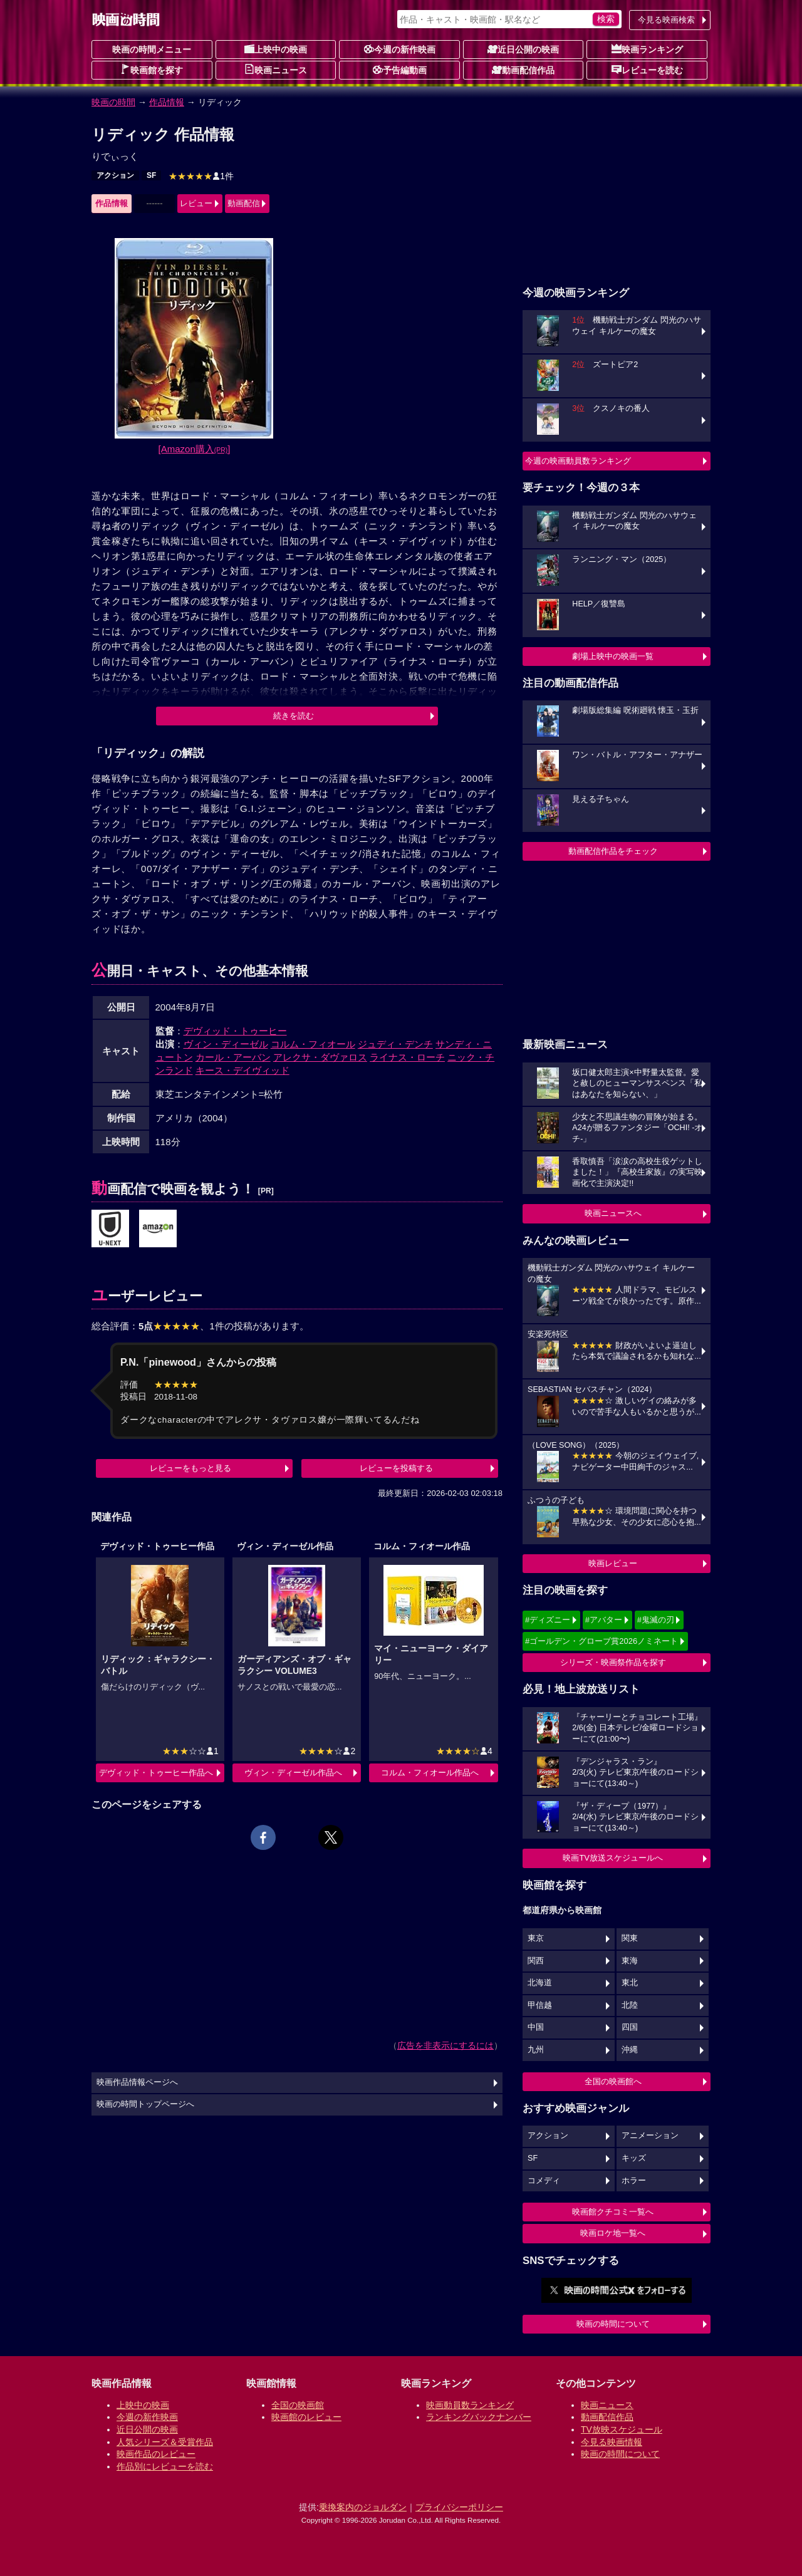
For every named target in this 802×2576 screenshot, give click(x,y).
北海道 (540, 1982)
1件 (201, 176)
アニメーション (650, 2135)
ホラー (634, 2180)
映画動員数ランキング (470, 2405)
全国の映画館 (297, 2405)
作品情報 (166, 102)
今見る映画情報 (611, 2442)
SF (151, 175)
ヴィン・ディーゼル (226, 1044)
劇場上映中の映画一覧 (613, 656)
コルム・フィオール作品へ (430, 1772)
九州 (536, 2049)
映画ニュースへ (613, 1213)
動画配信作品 (523, 69)
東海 (630, 1960)
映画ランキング (647, 49)
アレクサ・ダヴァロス (320, 1057)
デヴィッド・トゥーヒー (235, 1031)
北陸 (630, 2005)
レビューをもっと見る (190, 1468)
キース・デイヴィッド (242, 1070)
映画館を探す (151, 69)
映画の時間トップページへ (145, 2104)
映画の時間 (113, 102)
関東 (630, 1938)
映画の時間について (613, 2324)
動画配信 (243, 203)
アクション (115, 175)
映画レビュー (612, 1563)
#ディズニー (547, 1619)
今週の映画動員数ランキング (578, 460)
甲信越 (540, 2005)
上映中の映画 (275, 49)
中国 (536, 2027)
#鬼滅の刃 (655, 1619)
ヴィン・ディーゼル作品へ (293, 1772)
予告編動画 (400, 69)
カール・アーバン (233, 1057)
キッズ (634, 2158)
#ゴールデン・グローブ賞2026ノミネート (601, 1641)
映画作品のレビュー (156, 2454)
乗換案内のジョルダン (363, 2507)
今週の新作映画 (399, 49)
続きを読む (293, 715)
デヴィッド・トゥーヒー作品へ (156, 1772)
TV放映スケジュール (621, 2429)
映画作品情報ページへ (137, 2082)
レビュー (196, 203)
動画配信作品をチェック (613, 851)
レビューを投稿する (396, 1468)
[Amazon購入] (195, 449)
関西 (536, 1960)
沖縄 (630, 2049)
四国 (630, 2027)
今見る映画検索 (666, 19)
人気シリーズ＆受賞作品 (165, 2442)
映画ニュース (275, 69)
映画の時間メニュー (151, 49)
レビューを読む (647, 69)
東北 (630, 1982)
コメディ (544, 2180)
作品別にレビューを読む (165, 2466)
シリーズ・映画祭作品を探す (613, 1662)
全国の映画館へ (613, 2081)
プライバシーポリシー (459, 2507)
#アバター (603, 1619)
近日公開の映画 (523, 49)
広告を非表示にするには (445, 2045)
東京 (536, 1938)
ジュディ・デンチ (395, 1044)
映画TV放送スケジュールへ (613, 1857)
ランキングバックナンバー (478, 2417)
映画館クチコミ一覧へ (613, 2211)
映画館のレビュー (306, 2417)
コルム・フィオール (313, 1044)
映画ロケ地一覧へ (612, 2233)
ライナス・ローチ (407, 1057)
